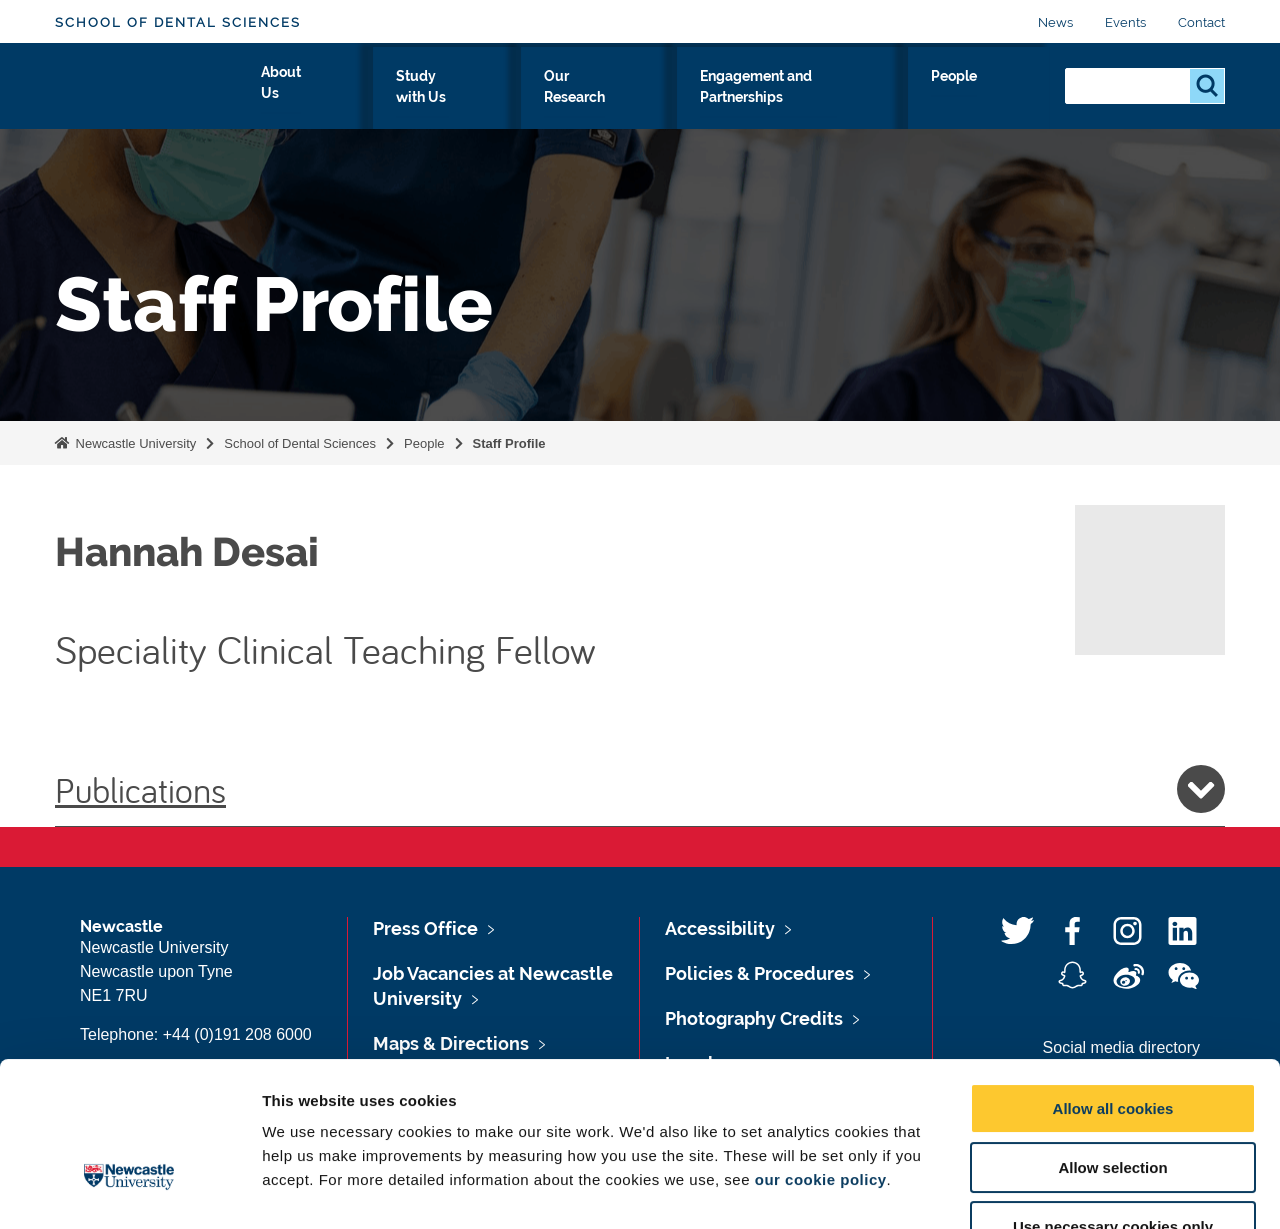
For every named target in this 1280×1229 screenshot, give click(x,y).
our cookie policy (821, 1054)
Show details (1049, 1189)
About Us (368, 97)
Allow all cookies (1113, 983)
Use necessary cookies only (1113, 1101)
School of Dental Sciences (178, 22)
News (1055, 22)
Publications (640, 789)
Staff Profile (509, 443)
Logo (146, 92)
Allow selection (1112, 1042)
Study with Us (489, 97)
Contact (1201, 22)
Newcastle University (134, 443)
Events (1125, 22)
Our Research (627, 97)
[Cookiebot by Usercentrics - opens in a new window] (129, 1190)
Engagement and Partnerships (829, 97)
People (1005, 97)
